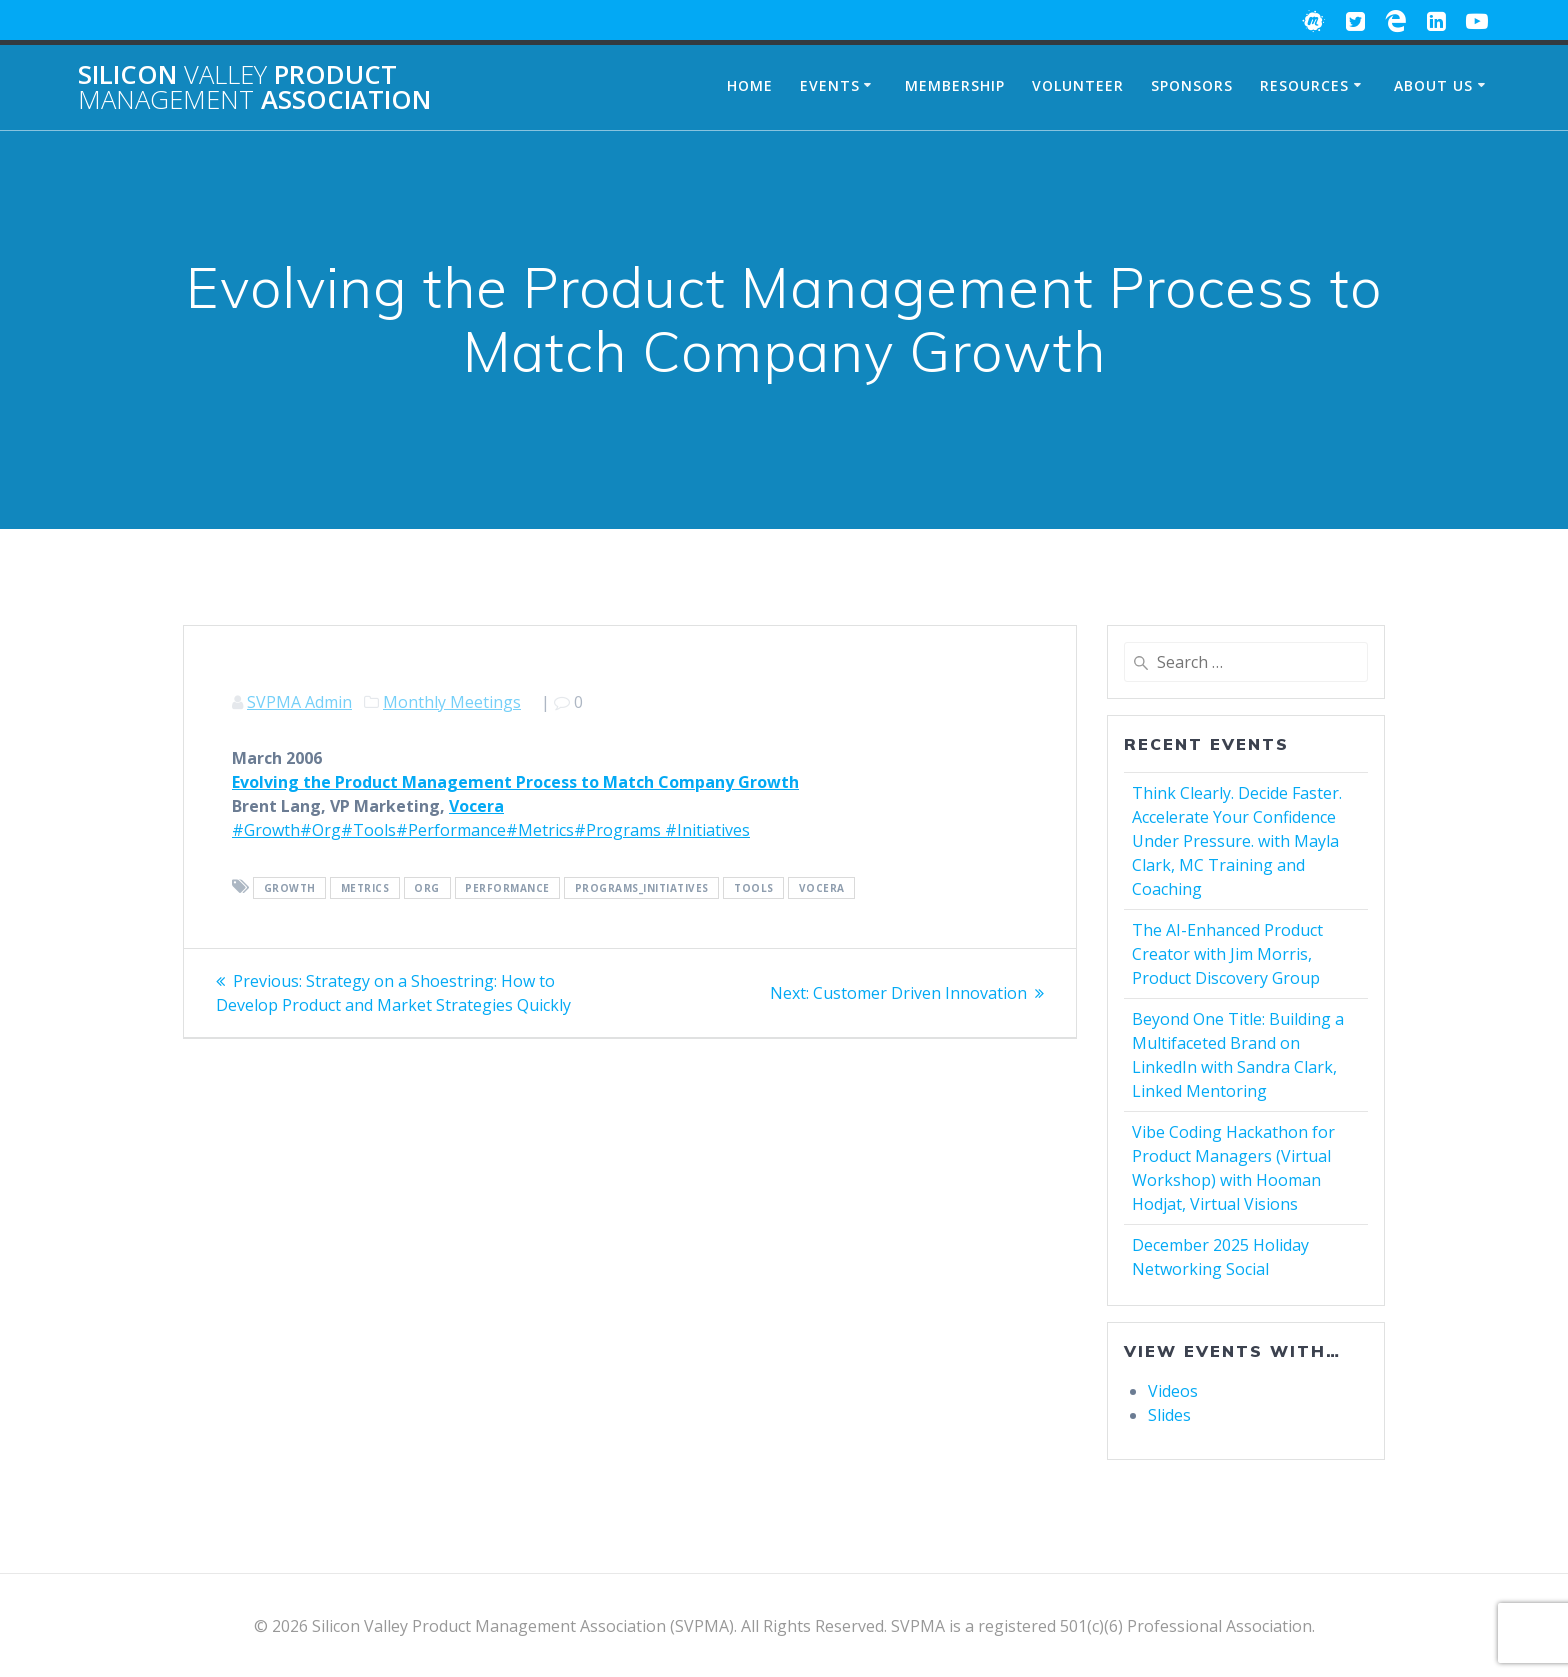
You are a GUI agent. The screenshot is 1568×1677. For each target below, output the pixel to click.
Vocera (476, 806)
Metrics (365, 888)
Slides (1169, 1415)
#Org (320, 830)
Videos (1173, 1391)
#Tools (368, 830)
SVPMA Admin (299, 702)
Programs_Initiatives (642, 888)
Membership (955, 85)
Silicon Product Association (254, 87)
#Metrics (540, 830)
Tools (754, 888)
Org (427, 888)
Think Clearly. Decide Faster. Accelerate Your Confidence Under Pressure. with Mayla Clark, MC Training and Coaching (1237, 841)
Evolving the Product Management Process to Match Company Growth (515, 782)
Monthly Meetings (452, 702)
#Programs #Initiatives (662, 830)
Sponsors (1192, 85)
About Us (1433, 85)
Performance (507, 888)
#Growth (266, 830)
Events (830, 85)
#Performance (451, 830)
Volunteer (1078, 85)
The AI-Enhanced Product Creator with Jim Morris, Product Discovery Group (1227, 954)
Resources (1304, 85)
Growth (290, 888)
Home (750, 85)
